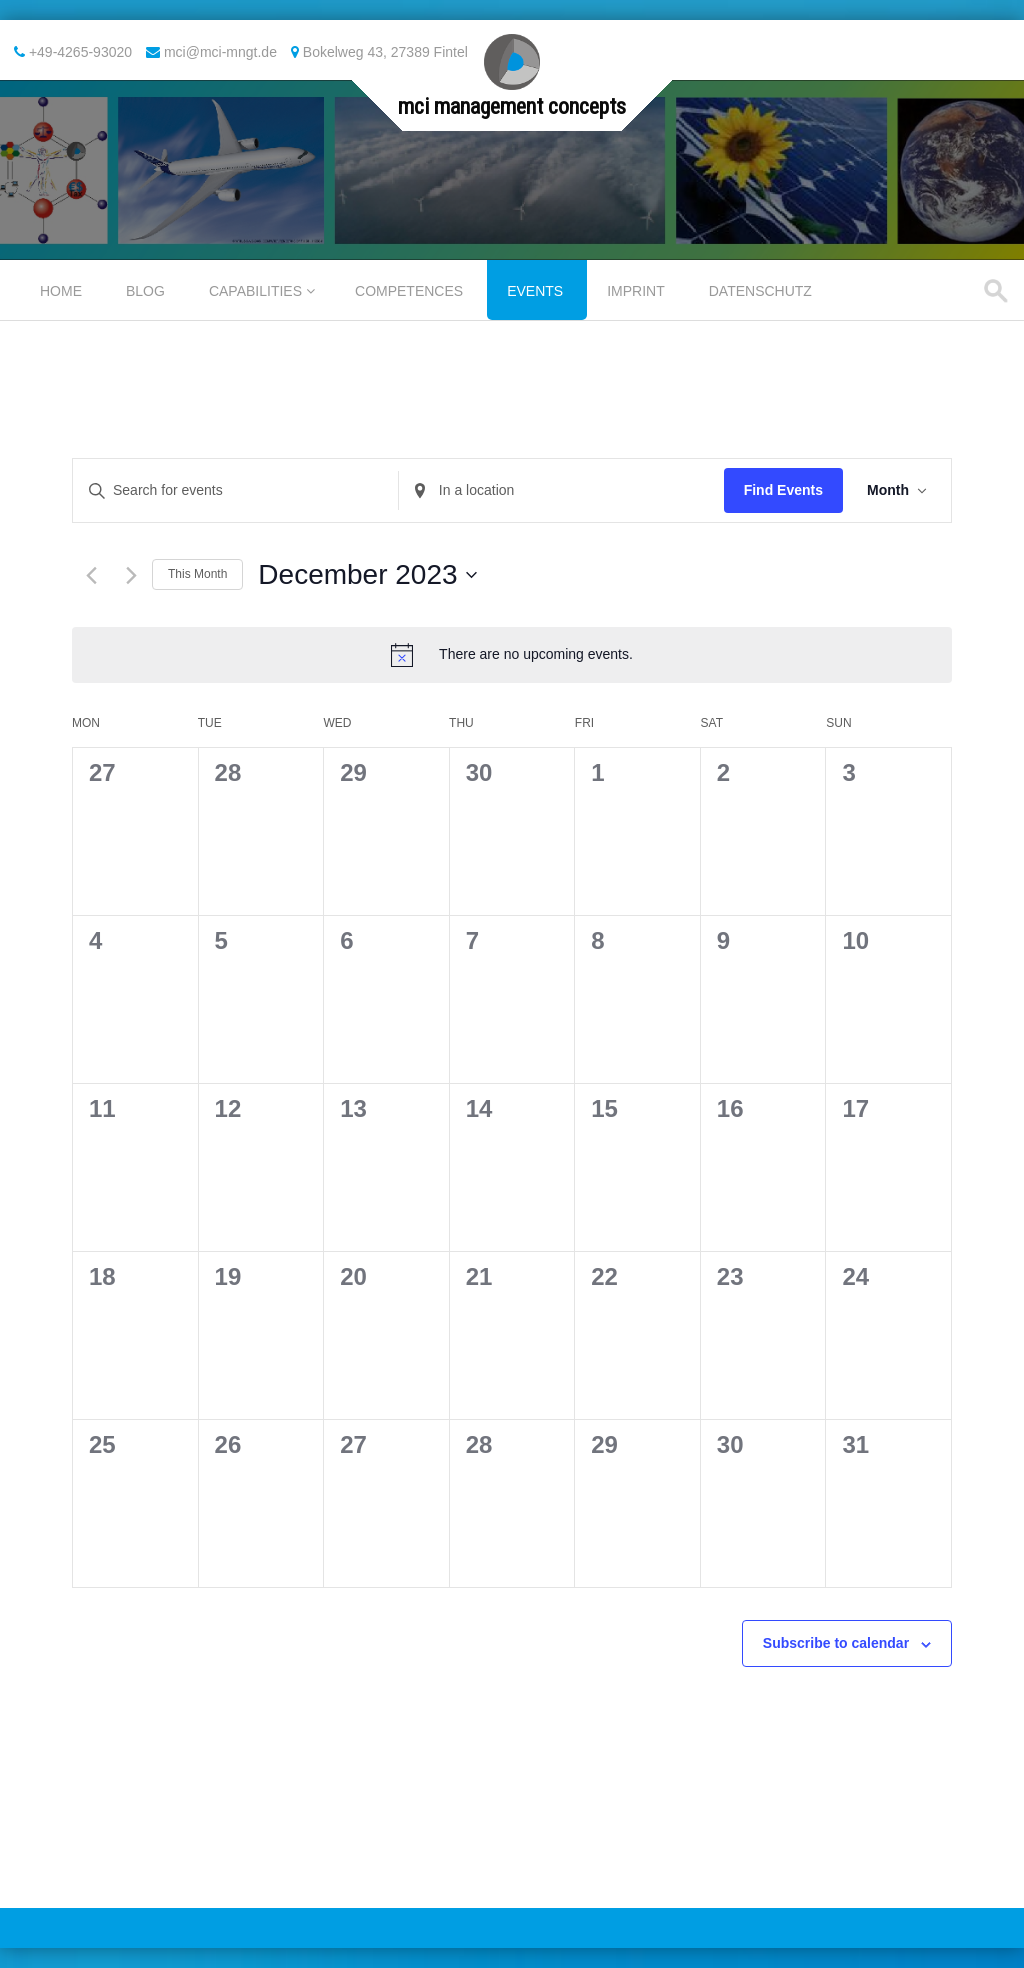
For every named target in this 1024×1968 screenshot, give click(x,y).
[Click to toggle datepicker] (367, 575)
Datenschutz (760, 291)
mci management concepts (512, 106)
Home (61, 291)
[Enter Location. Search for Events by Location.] (561, 490)
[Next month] (131, 575)
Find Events (783, 490)
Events (535, 291)
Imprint (636, 291)
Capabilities (255, 291)
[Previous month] (91, 575)
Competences (409, 291)
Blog (145, 291)
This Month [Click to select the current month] (197, 574)
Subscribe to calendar (836, 1643)
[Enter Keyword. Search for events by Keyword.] (235, 490)
